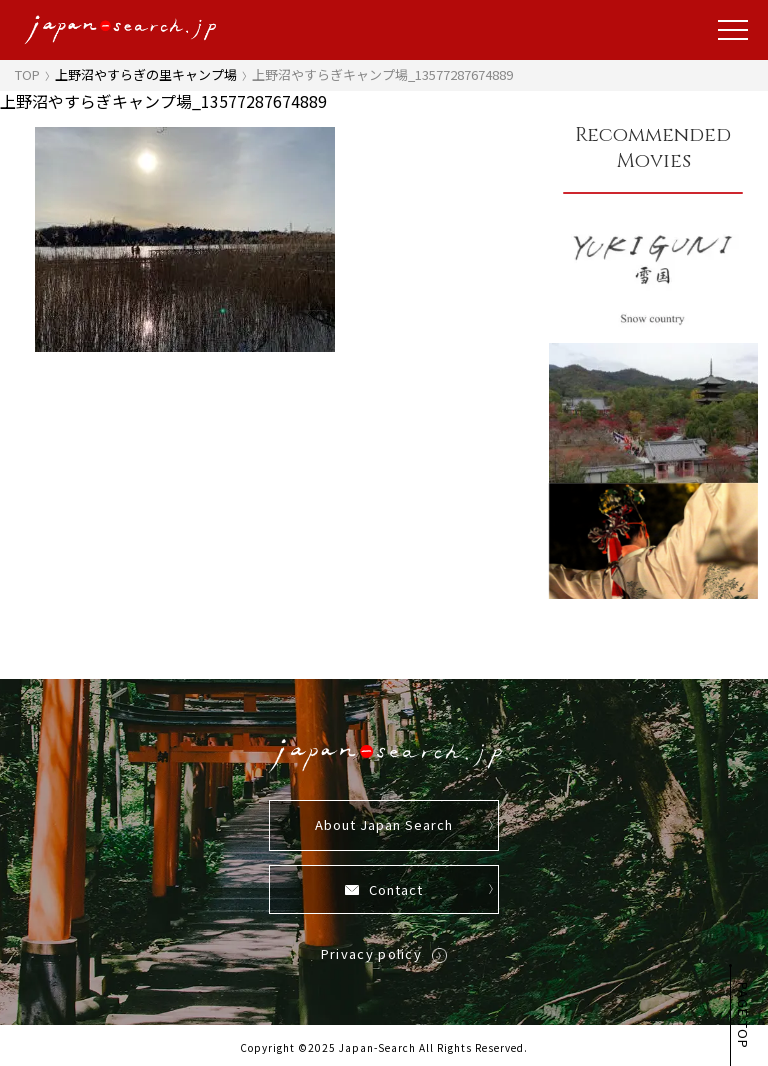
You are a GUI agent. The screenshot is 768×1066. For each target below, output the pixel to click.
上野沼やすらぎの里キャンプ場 (146, 74)
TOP (27, 74)
